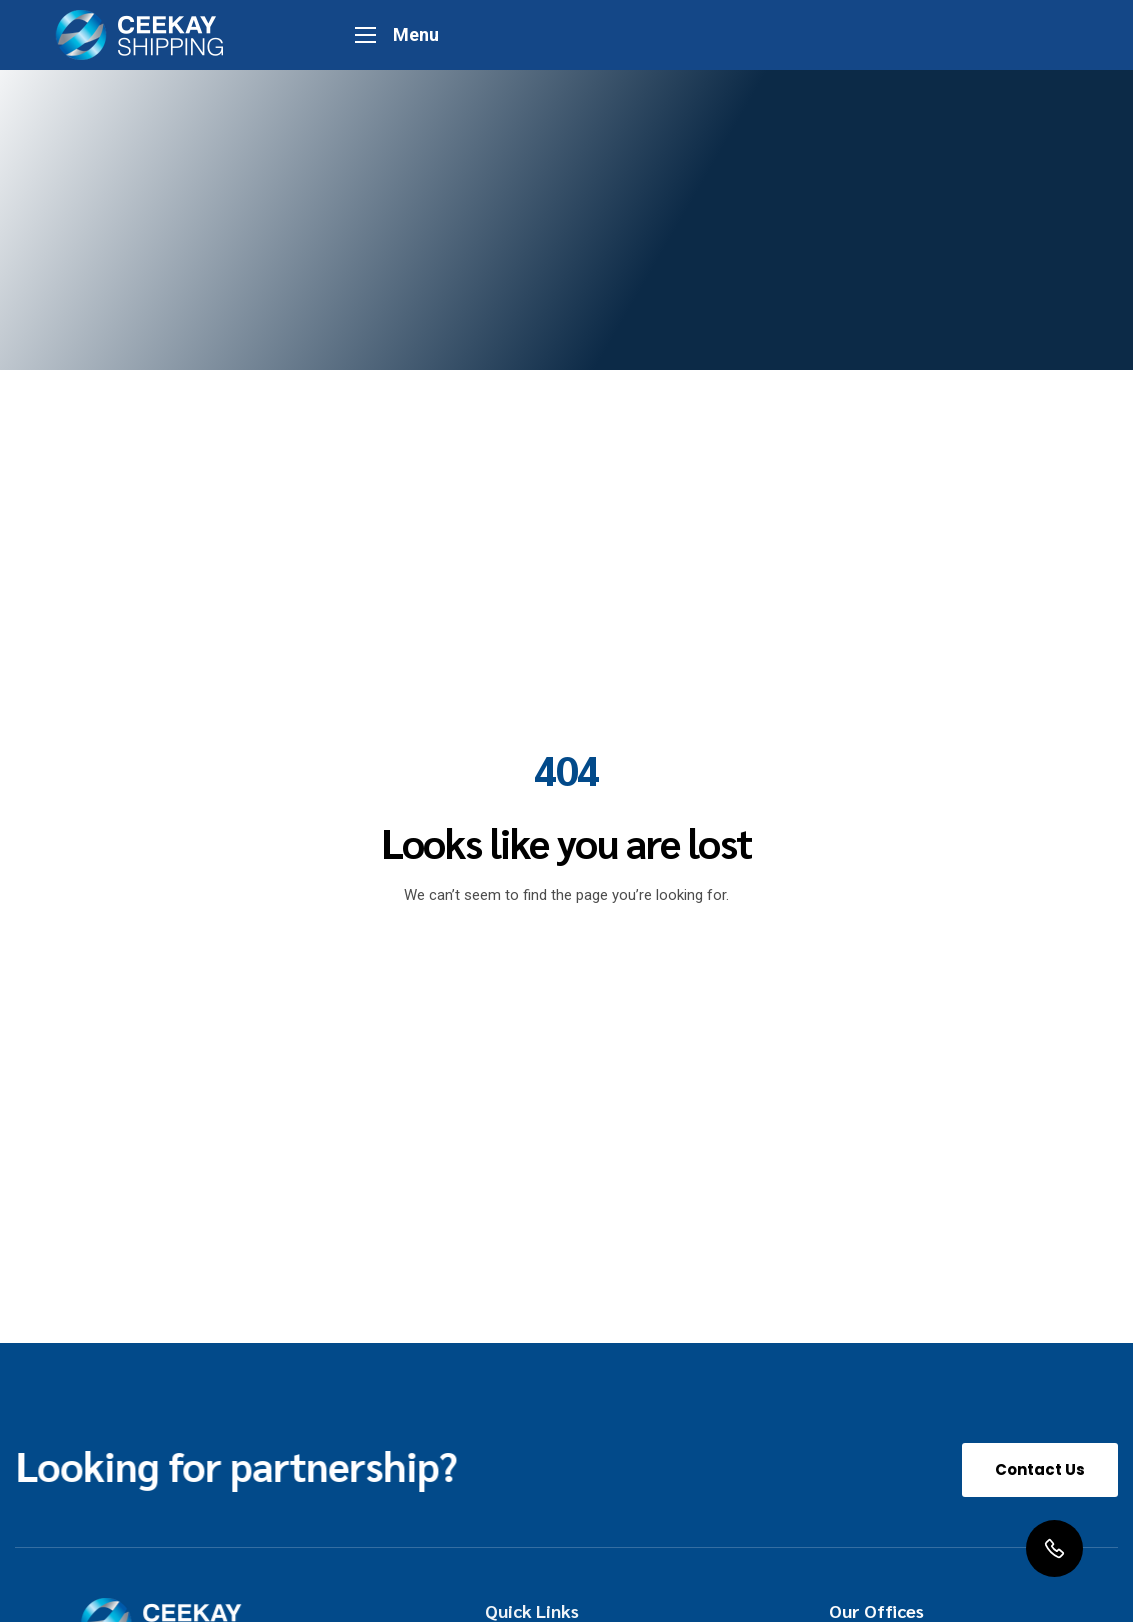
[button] (1040, 1470)
